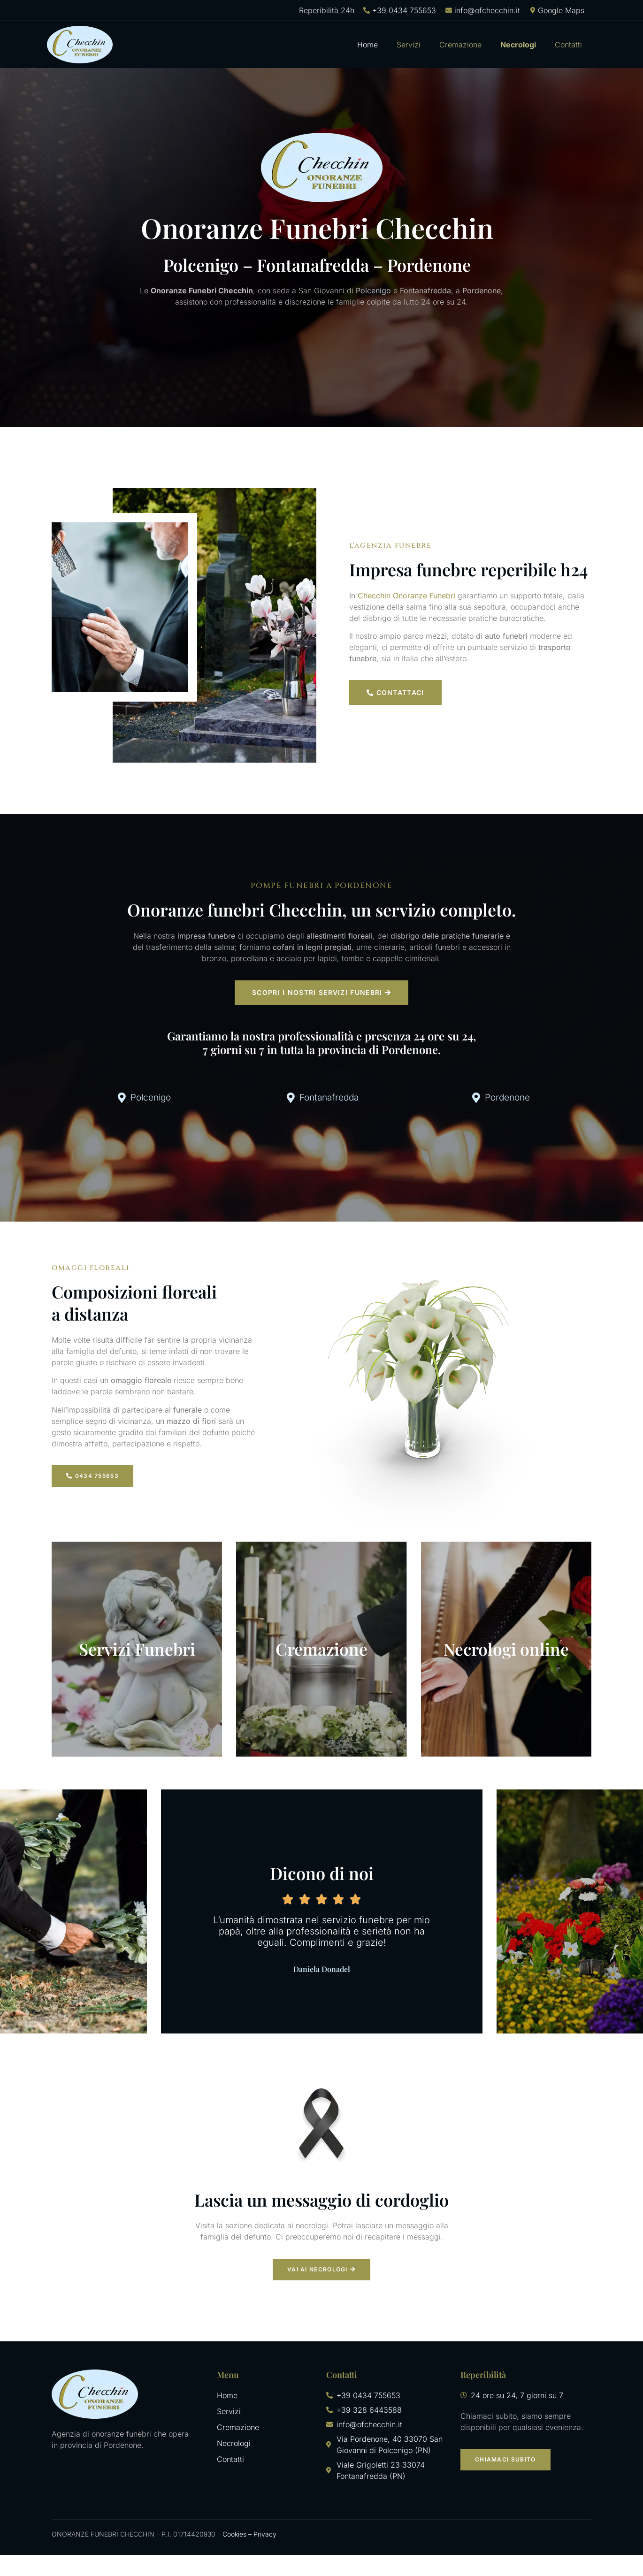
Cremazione (460, 44)
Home (367, 44)
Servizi (409, 44)
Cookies (234, 2555)
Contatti (568, 44)
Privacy (264, 2555)
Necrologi (518, 44)
